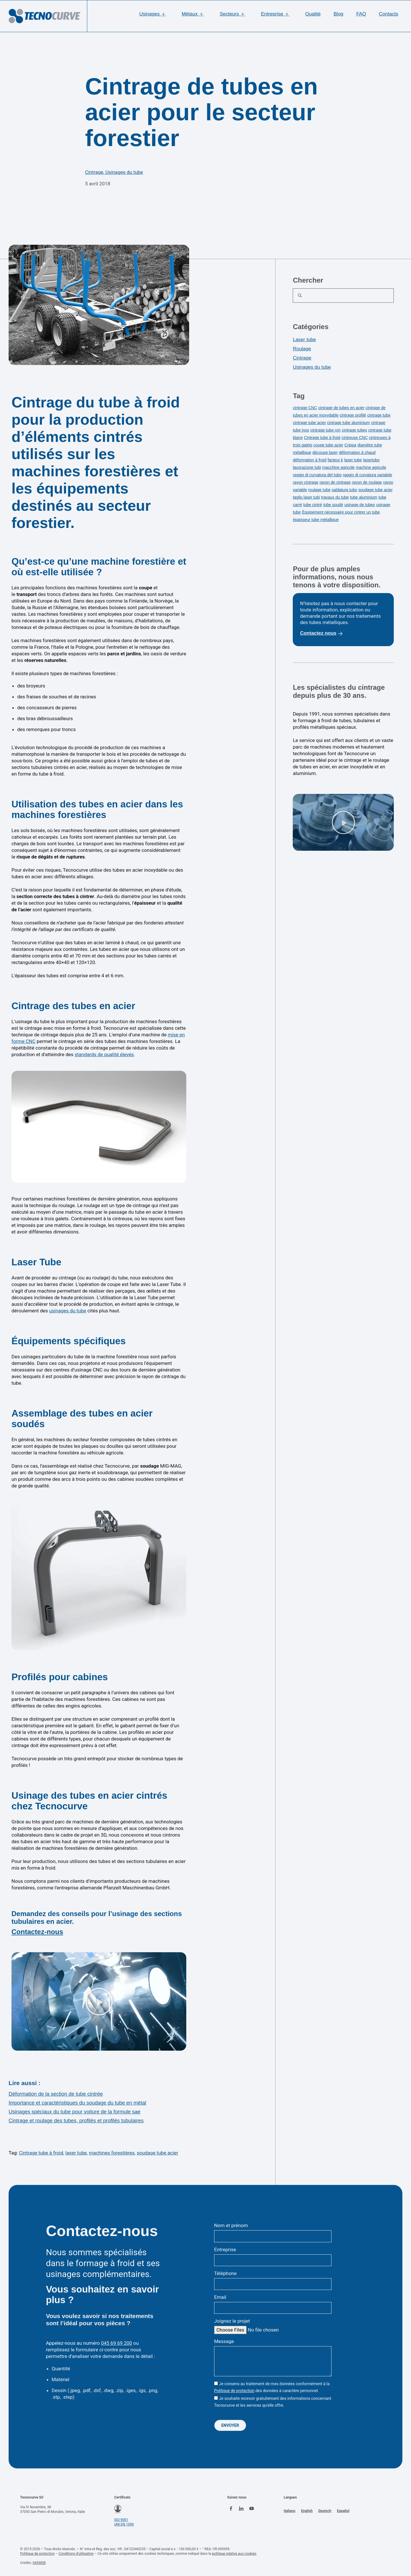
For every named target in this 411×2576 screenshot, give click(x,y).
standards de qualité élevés (104, 1054)
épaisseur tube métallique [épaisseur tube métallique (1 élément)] (316, 519)
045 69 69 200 (116, 2343)
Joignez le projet (232, 2321)
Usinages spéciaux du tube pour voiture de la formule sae (74, 2112)
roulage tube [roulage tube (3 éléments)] (319, 489)
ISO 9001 (121, 2519)
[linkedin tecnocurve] (243, 2508)
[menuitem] (292, 2510)
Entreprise (225, 2249)
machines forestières (112, 2153)
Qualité (313, 13)
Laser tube (304, 339)
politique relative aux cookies (234, 2553)
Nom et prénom (231, 2225)
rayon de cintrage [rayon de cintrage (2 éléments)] (334, 482)
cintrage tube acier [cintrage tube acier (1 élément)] (309, 422)
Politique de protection (234, 2390)
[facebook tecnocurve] (231, 2508)
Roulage (302, 348)
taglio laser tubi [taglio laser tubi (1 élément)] (306, 497)
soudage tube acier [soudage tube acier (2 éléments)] (375, 489)
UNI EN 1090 (124, 2524)
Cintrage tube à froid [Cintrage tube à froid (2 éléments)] (322, 437)
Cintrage (94, 172)
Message (224, 2341)
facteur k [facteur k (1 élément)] (335, 460)
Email (220, 2297)
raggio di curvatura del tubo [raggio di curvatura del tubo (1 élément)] (317, 475)
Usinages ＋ (154, 14)
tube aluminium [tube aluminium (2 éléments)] (363, 497)
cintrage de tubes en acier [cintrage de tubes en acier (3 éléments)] (341, 407)
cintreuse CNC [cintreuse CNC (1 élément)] (355, 437)
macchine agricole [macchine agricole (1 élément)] (338, 467)
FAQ (361, 13)
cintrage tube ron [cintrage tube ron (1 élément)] (325, 430)
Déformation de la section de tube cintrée (56, 2094)
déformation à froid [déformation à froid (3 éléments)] (309, 460)
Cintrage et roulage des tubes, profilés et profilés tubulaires (76, 2121)
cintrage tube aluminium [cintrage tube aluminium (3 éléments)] (348, 422)
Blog (338, 13)
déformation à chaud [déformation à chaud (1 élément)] (357, 452)
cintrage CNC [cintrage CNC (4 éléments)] (305, 407)
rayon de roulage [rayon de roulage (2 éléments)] (367, 482)
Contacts (388, 13)
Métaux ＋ (194, 14)
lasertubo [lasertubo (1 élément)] (371, 460)
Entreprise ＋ (276, 14)
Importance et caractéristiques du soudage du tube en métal (77, 2103)
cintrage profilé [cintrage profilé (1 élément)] (353, 415)
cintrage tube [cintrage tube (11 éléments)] (378, 415)
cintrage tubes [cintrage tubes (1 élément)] (354, 430)
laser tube (76, 2153)
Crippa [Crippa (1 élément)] (350, 445)
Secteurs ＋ (234, 14)
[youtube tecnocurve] (254, 2508)
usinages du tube (67, 1311)
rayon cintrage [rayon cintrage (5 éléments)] (305, 482)
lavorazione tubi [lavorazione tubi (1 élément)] (307, 467)
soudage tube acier (157, 2153)
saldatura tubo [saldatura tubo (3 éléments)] (344, 489)
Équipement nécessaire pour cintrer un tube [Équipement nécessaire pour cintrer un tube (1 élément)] (341, 512)
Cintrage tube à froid (41, 2153)
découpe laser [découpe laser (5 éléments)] (325, 452)
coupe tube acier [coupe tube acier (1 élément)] (328, 445)
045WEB (39, 2562)
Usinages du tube (124, 172)
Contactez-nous (37, 1932)
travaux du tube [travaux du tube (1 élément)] (335, 497)
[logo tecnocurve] (44, 16)
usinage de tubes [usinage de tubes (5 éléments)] (359, 504)
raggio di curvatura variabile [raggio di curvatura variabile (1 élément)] (367, 475)
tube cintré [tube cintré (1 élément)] (312, 504)
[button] (99, 2001)
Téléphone (225, 2273)
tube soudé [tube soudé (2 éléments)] (333, 504)
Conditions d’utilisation (76, 2553)
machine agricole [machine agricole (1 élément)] (371, 467)
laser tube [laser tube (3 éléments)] (353, 460)
